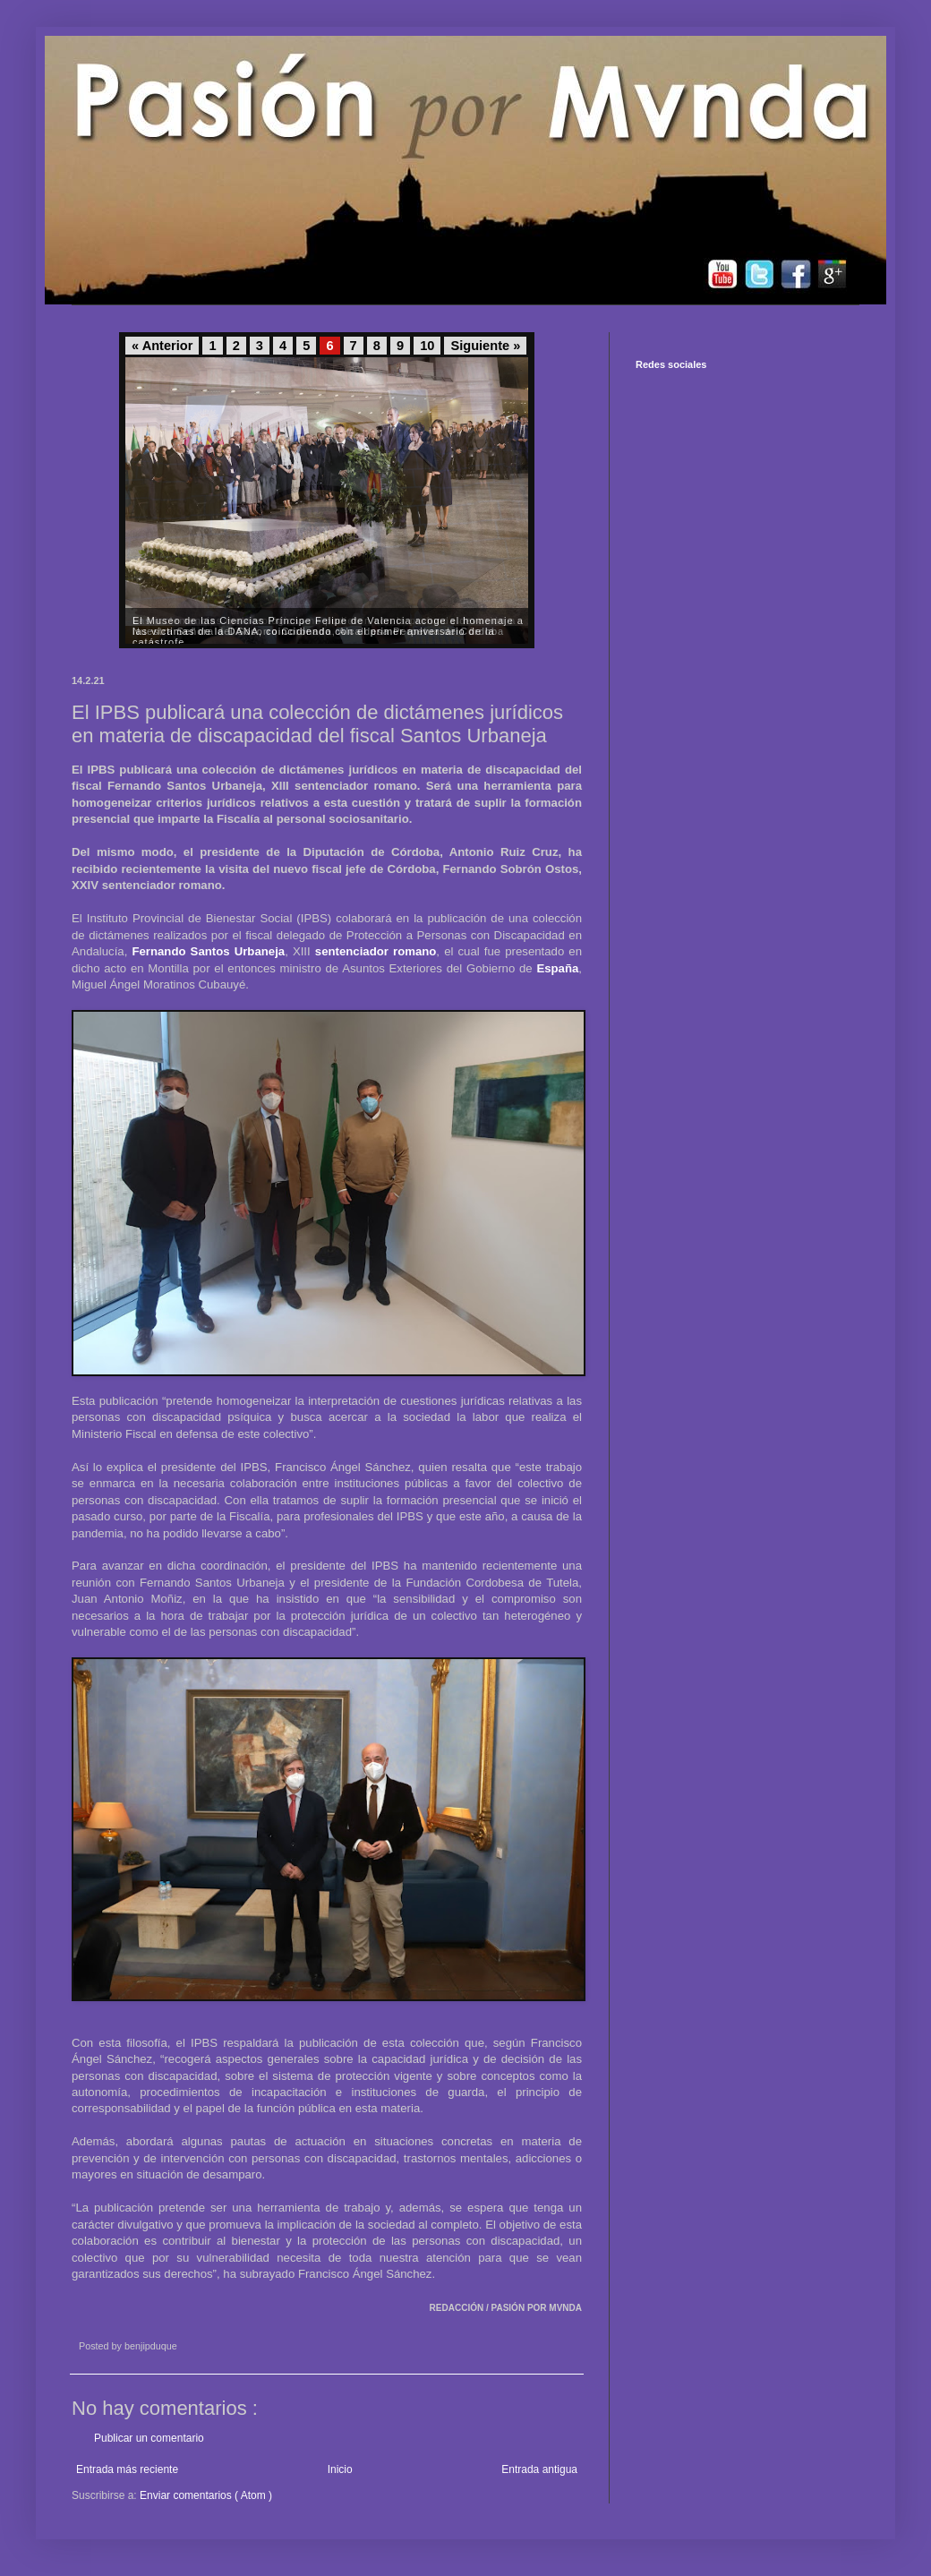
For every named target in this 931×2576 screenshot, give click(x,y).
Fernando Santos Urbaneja (208, 951)
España (557, 968)
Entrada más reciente (127, 2469)
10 (427, 345)
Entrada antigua (539, 2469)
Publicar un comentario (149, 2438)
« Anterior (162, 345)
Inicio (340, 2469)
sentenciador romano (376, 951)
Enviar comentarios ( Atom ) (206, 2495)
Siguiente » (485, 345)
